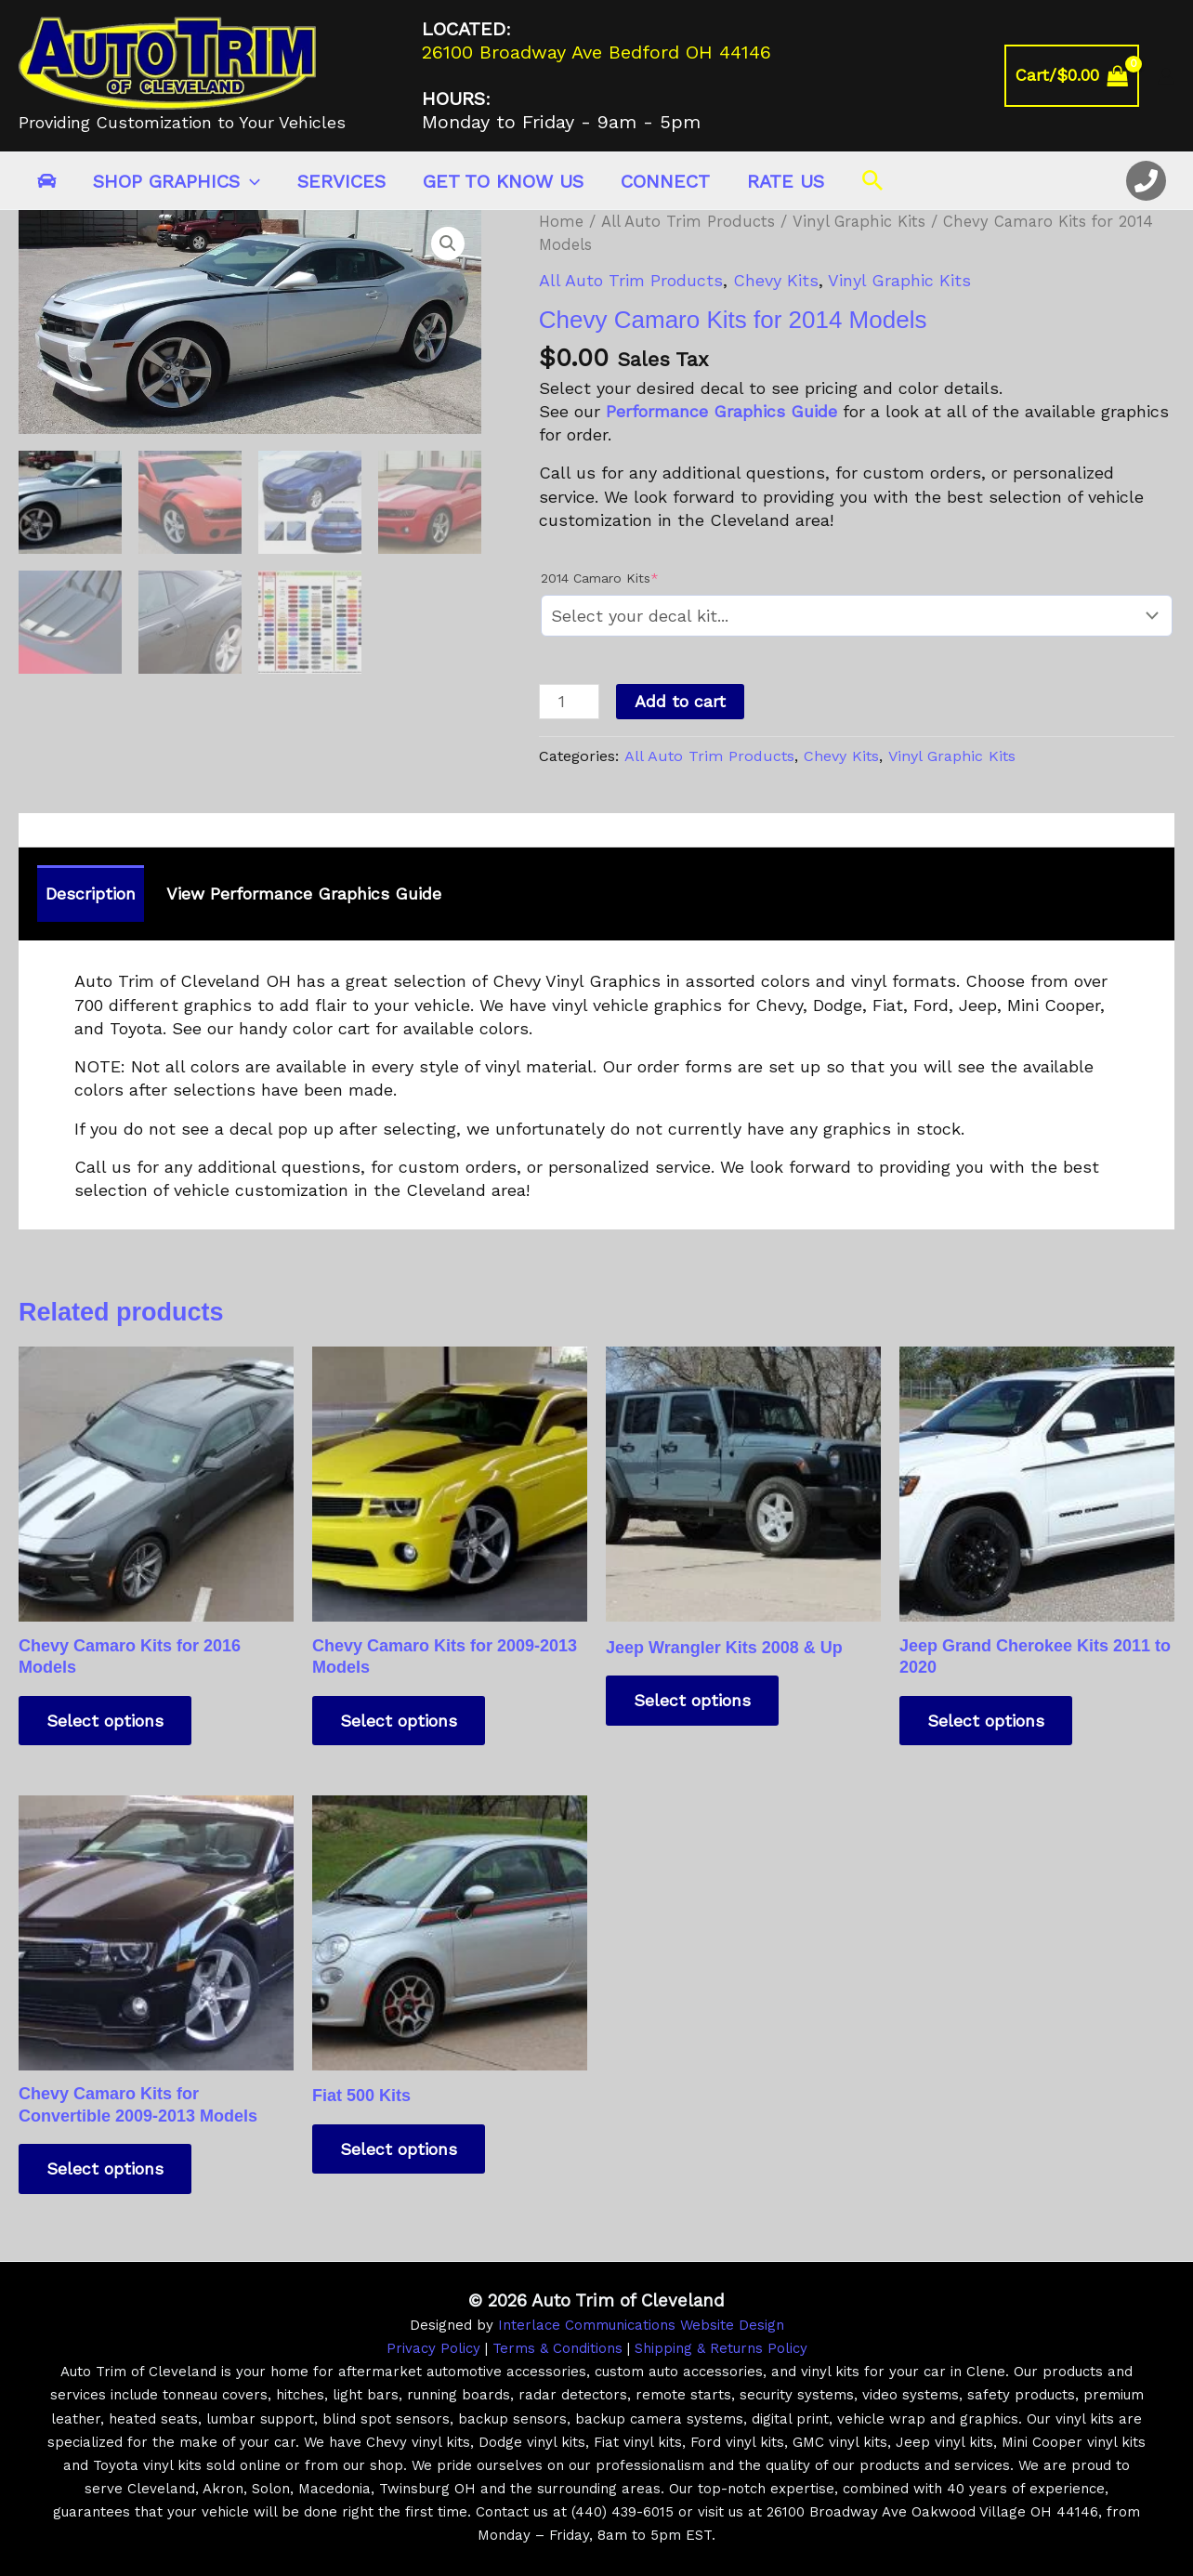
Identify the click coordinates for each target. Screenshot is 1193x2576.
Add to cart (680, 701)
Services (341, 181)
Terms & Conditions (557, 2348)
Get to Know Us (503, 181)
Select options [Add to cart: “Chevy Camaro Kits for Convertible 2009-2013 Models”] (105, 2168)
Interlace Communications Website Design (641, 2325)
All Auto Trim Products (688, 221)
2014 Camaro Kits (600, 578)
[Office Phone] (1146, 181)
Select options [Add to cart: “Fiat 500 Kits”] (398, 2149)
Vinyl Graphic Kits (859, 221)
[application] (250, 181)
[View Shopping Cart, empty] (1071, 76)
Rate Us (785, 181)
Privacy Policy (433, 2348)
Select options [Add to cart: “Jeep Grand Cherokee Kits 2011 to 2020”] (985, 1720)
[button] (873, 181)
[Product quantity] (569, 701)
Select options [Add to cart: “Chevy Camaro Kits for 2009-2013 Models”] (398, 1720)
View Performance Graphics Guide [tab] (303, 893)
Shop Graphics (176, 181)
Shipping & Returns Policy (721, 2348)
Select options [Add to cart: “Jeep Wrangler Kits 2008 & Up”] (692, 1700)
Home (561, 221)
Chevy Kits (776, 280)
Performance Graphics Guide (721, 411)
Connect (665, 181)
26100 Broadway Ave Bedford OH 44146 (596, 52)
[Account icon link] (1166, 76)
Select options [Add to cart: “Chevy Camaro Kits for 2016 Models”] (105, 1720)
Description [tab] (91, 893)
